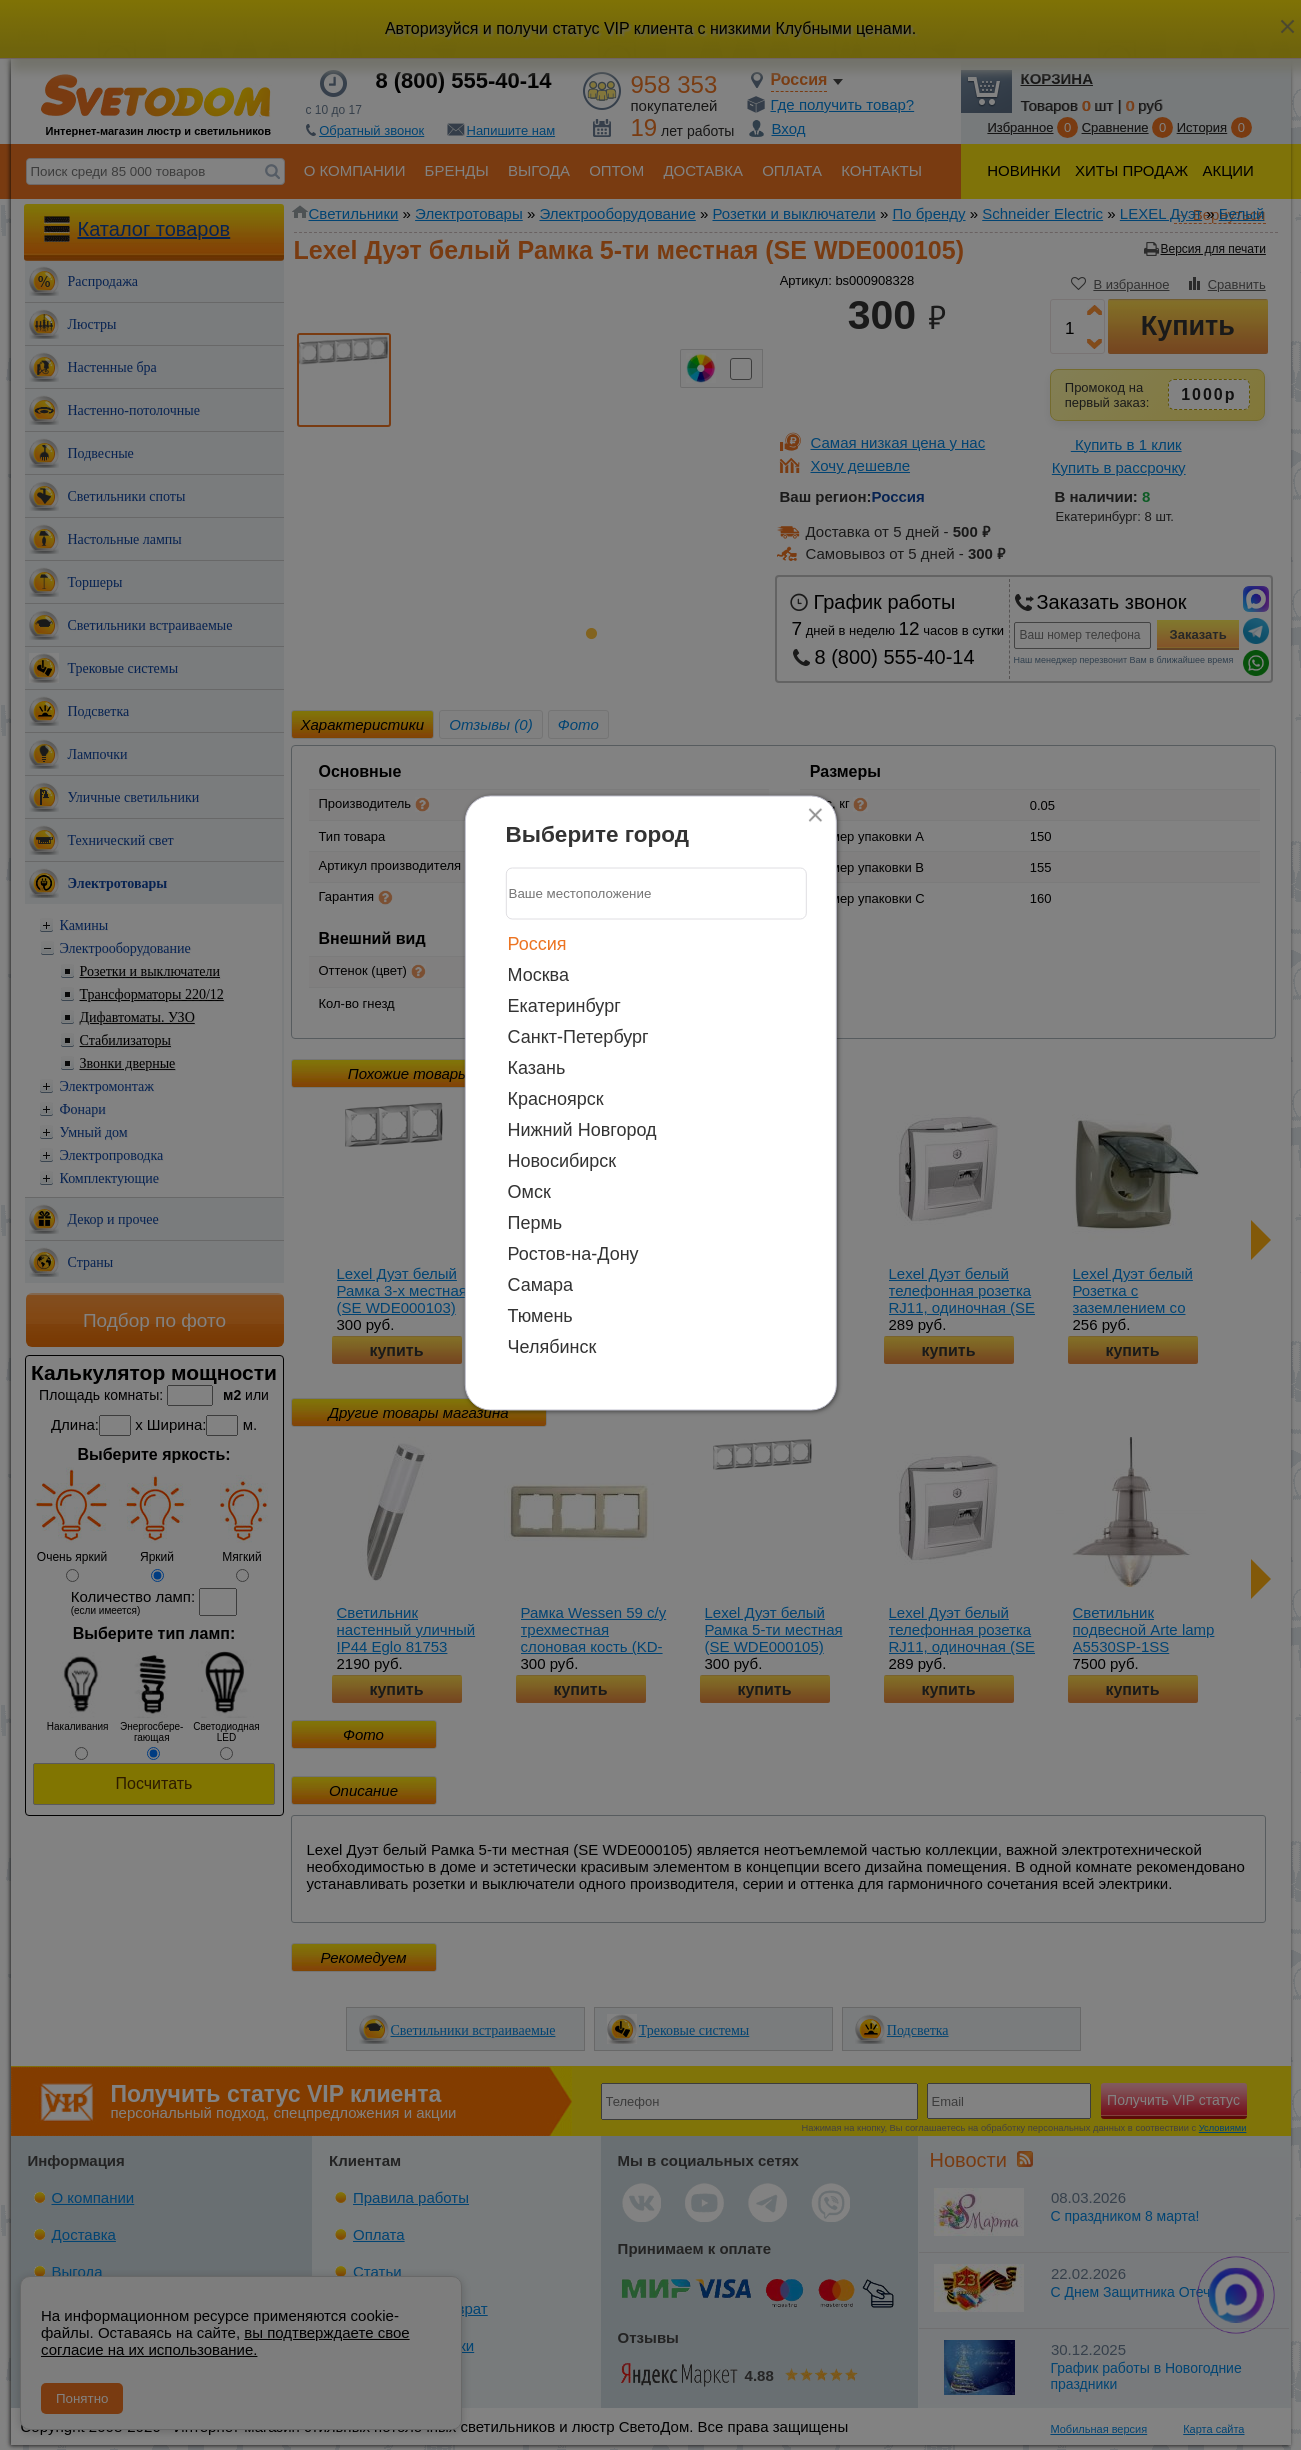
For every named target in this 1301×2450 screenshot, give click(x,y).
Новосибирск (562, 1160)
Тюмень (540, 1315)
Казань (537, 1067)
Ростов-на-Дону (573, 1253)
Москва (538, 974)
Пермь (535, 1222)
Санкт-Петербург (578, 1036)
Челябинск (552, 1346)
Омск (529, 1191)
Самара (541, 1284)
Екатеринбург (564, 1005)
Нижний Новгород (582, 1129)
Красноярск (556, 1098)
